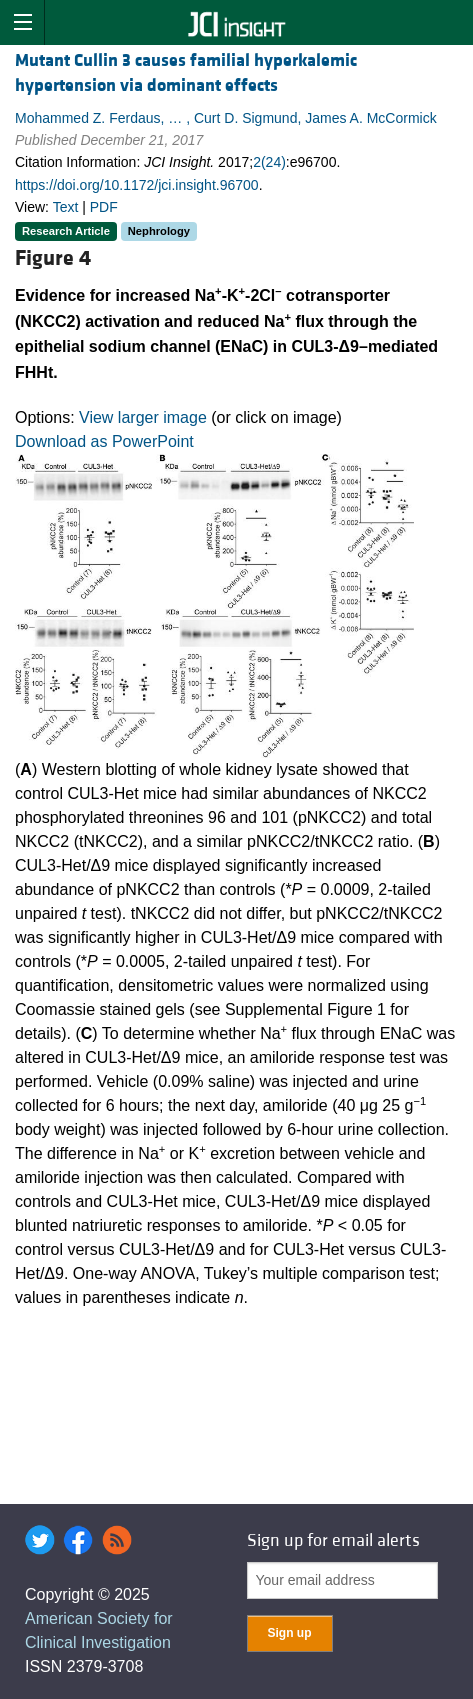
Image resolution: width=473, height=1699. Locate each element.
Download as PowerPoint (104, 441)
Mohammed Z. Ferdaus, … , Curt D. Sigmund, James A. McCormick (226, 118)
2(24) (269, 162)
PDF (104, 207)
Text (66, 207)
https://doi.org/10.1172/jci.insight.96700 (137, 185)
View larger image (143, 417)
